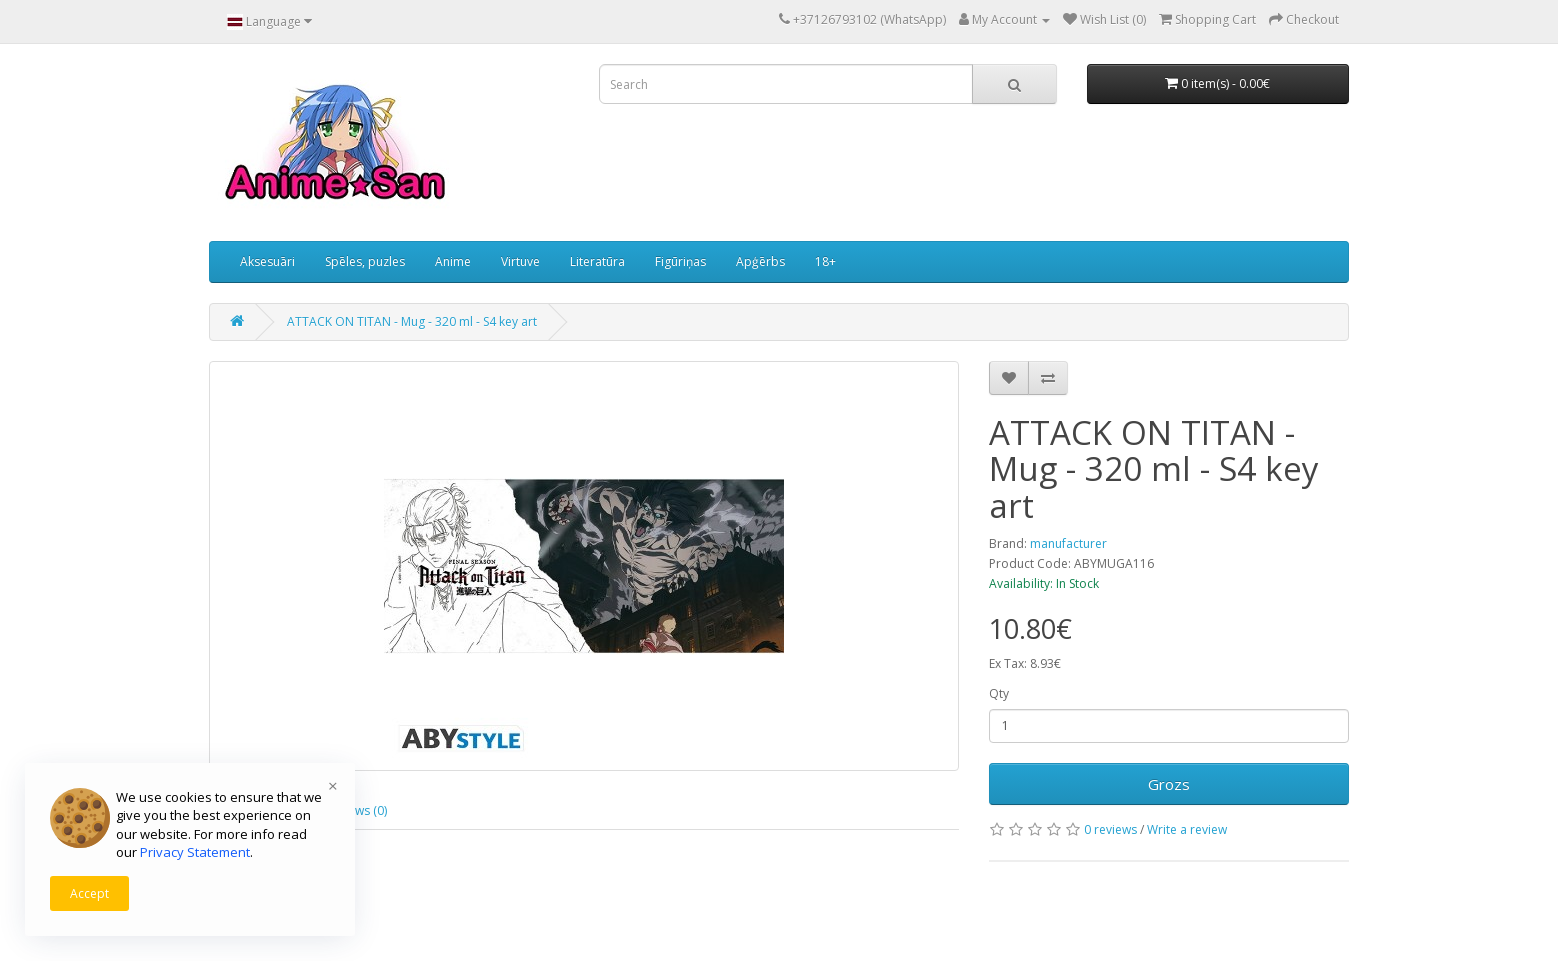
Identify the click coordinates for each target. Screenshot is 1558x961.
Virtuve (520, 261)
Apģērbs (760, 261)
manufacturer (1068, 543)
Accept (89, 893)
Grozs (1169, 784)
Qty (999, 693)
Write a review (1187, 829)
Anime (453, 261)
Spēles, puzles (365, 261)
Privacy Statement (195, 852)
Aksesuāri (267, 261)
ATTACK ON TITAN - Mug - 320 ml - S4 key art (412, 321)
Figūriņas (680, 261)
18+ (825, 261)
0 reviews (1110, 829)
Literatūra (597, 261)
